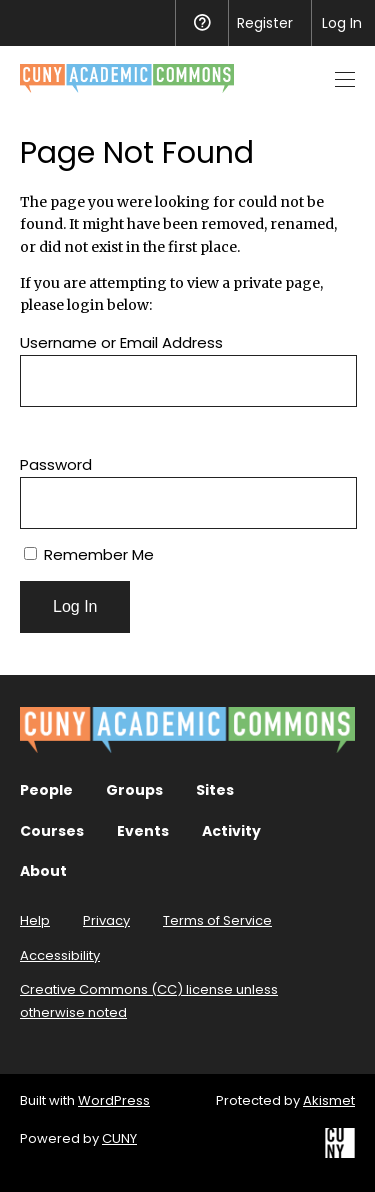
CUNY (119, 1138)
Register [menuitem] (265, 23)
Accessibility (60, 955)
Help (35, 920)
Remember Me (89, 554)
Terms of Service (217, 920)
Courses (52, 831)
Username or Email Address (121, 342)
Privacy (106, 920)
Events (143, 831)
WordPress (114, 1100)
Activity (231, 831)
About (43, 871)
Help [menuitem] (201, 23)
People (46, 790)
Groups (134, 790)
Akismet (329, 1100)
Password (56, 464)
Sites (215, 790)
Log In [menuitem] (342, 23)
